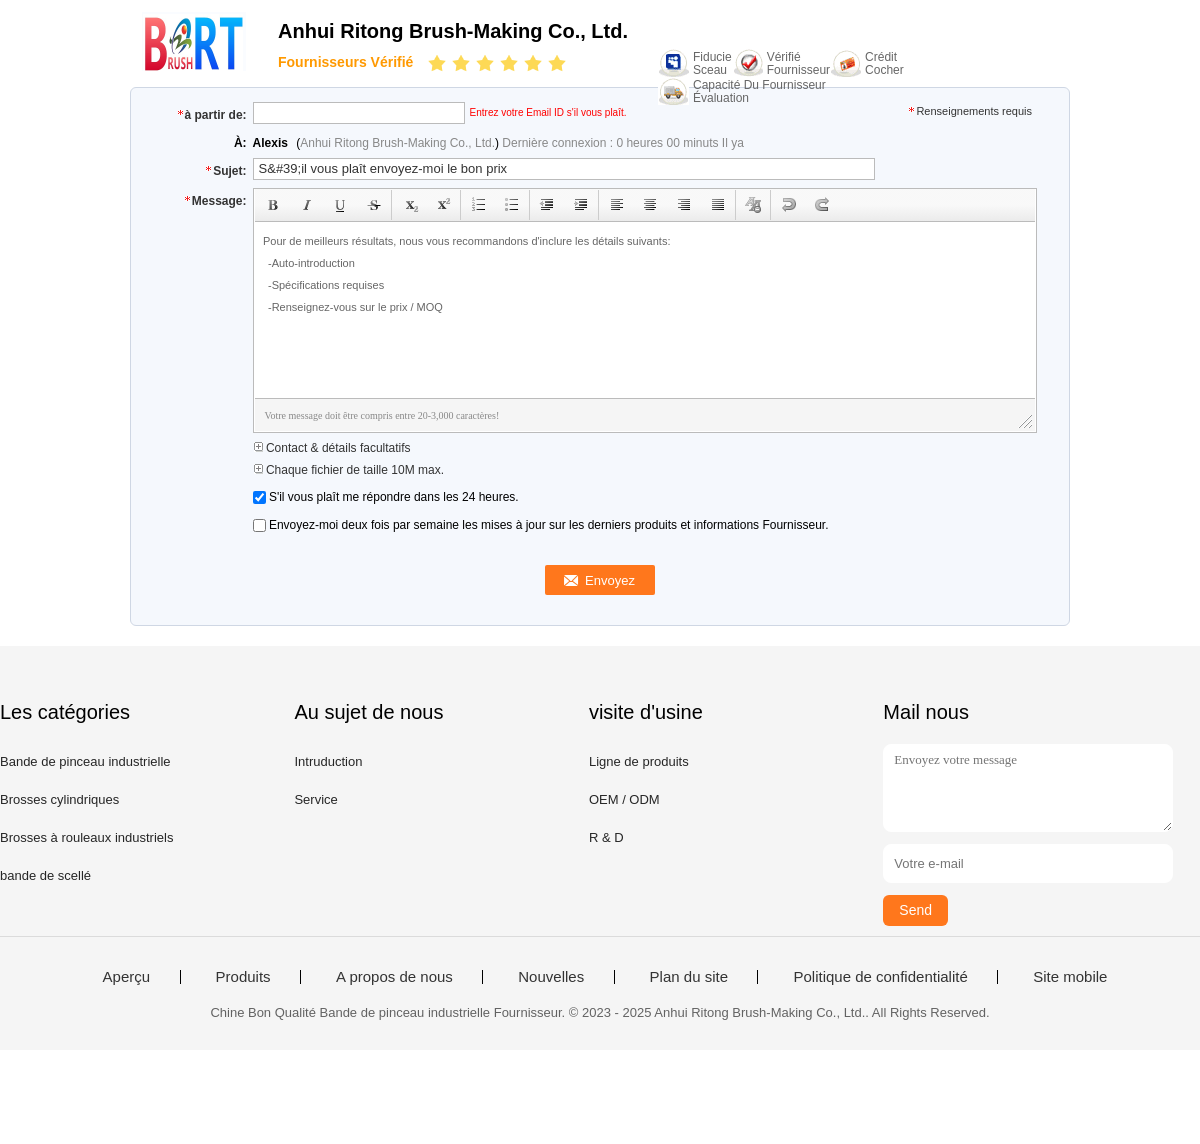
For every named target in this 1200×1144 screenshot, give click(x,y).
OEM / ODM (624, 799)
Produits (243, 977)
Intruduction (328, 761)
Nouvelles (551, 977)
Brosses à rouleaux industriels (86, 837)
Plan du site (689, 977)
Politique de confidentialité (880, 977)
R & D (606, 837)
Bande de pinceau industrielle (85, 761)
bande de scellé (45, 875)
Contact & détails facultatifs (332, 448)
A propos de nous (394, 977)
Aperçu (127, 977)
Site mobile (1070, 977)
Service (315, 799)
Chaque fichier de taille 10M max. (348, 470)
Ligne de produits (639, 761)
